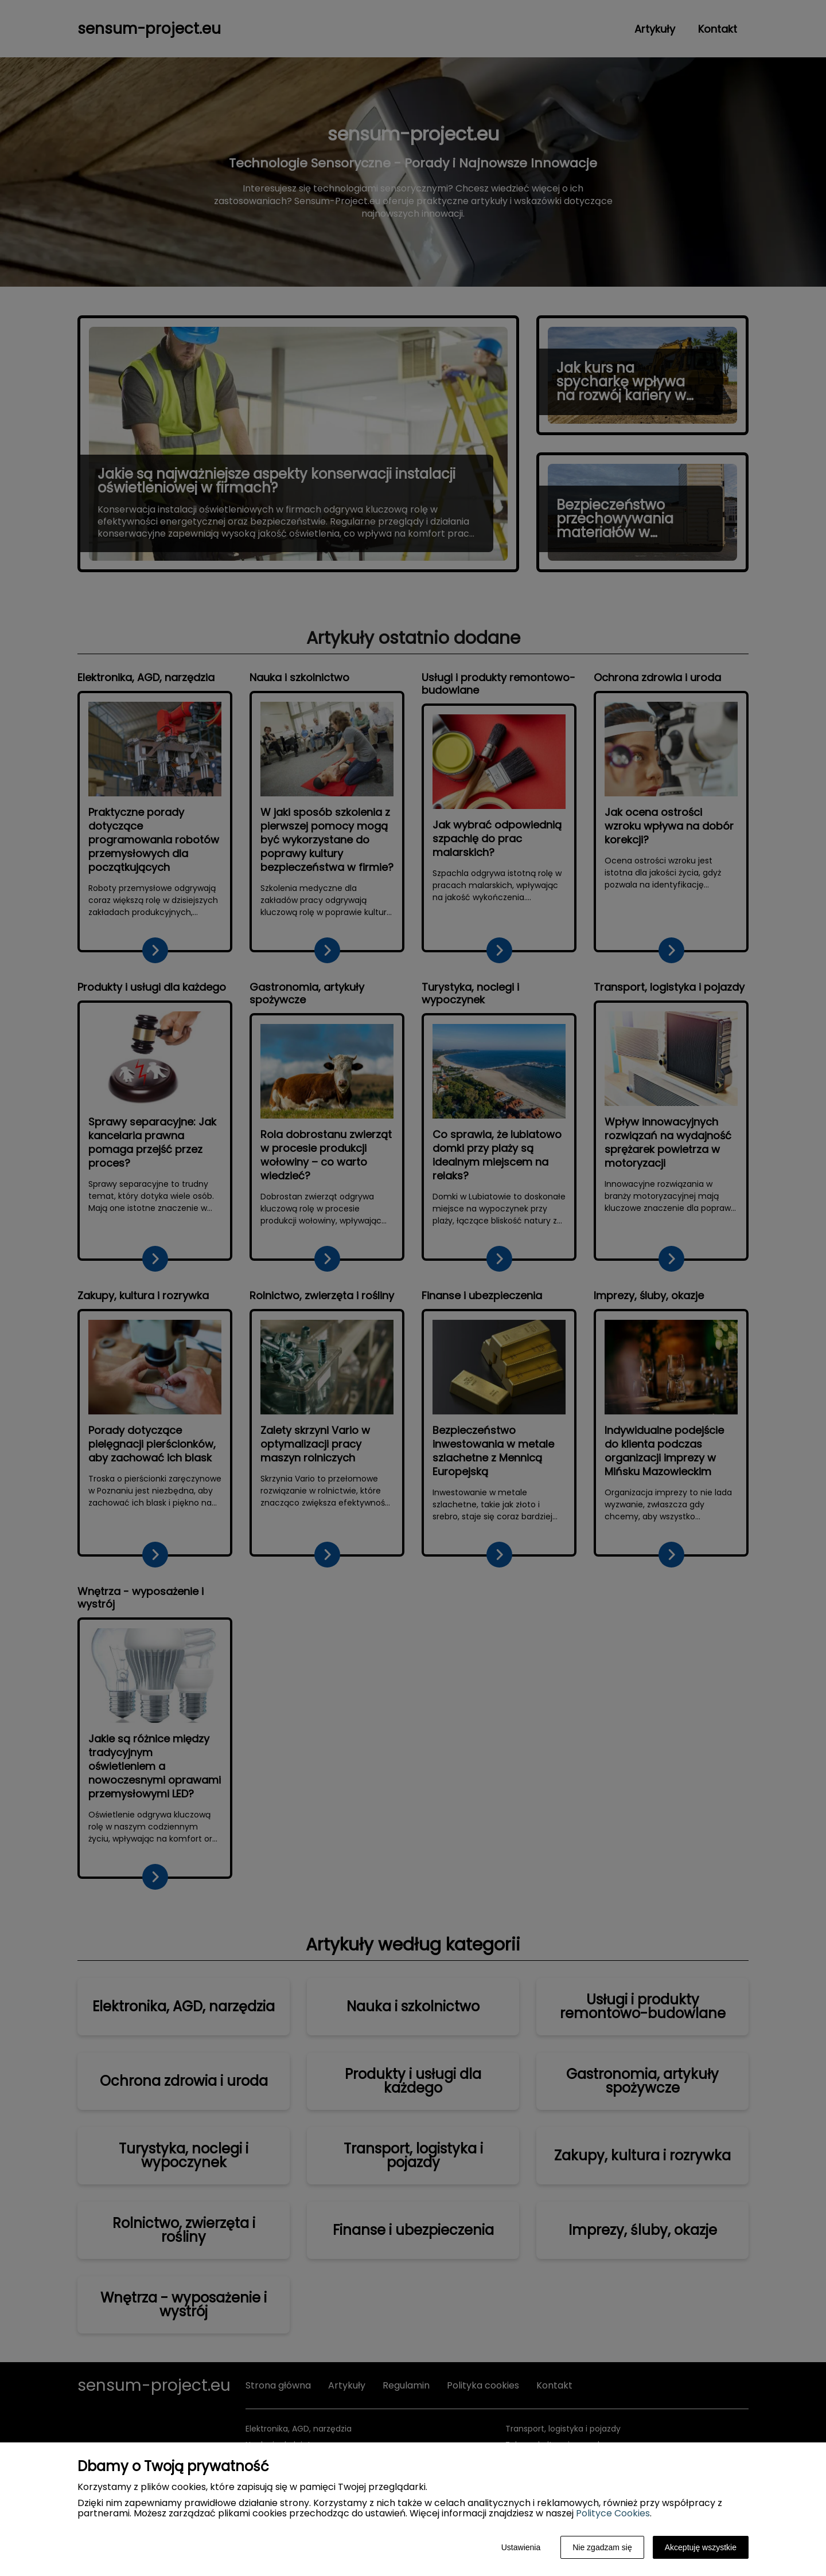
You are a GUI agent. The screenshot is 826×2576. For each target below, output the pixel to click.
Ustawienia (520, 2547)
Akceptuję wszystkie (701, 2547)
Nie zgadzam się (602, 2547)
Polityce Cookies (613, 2513)
